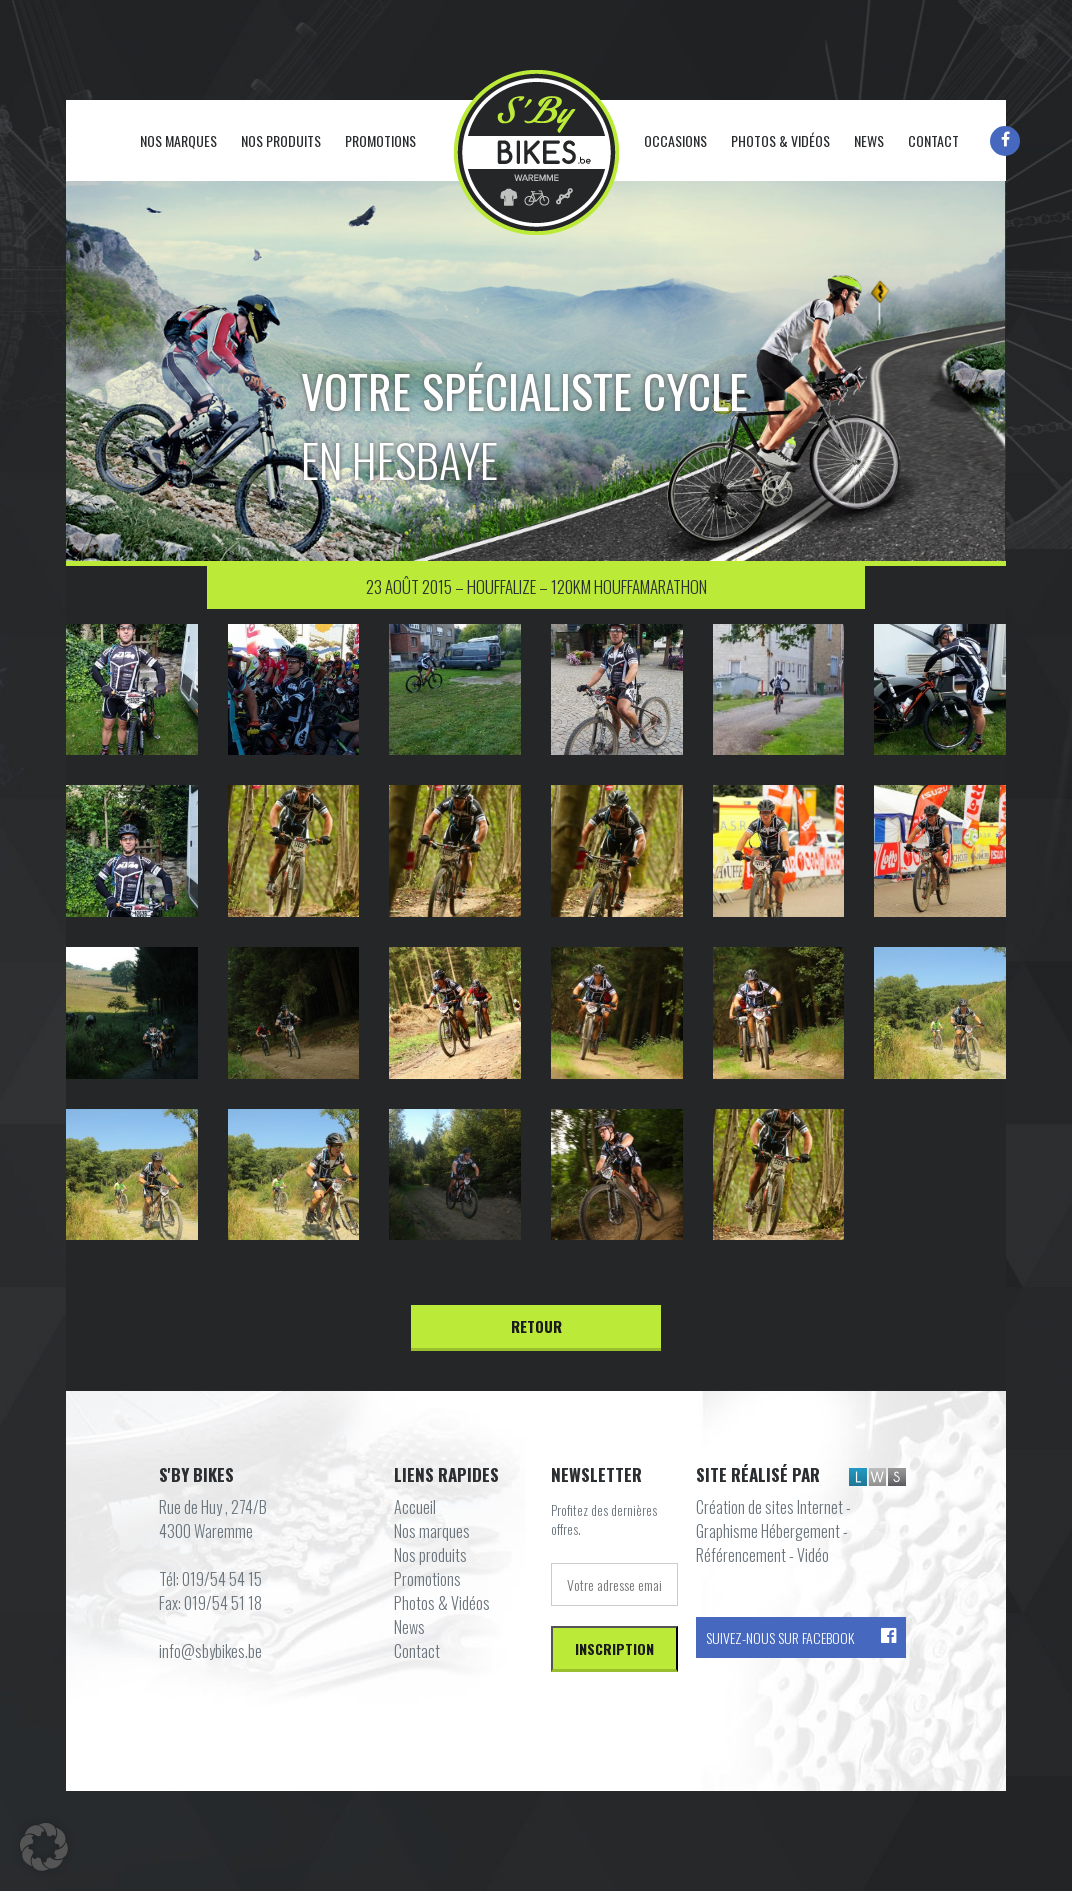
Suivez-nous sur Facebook (801, 1637)
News (869, 140)
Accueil (119, 142)
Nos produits (281, 140)
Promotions (380, 140)
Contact (933, 140)
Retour (536, 1326)
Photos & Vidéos (780, 140)
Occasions (675, 140)
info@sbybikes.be (210, 1651)
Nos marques (178, 140)
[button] (44, 1847)
